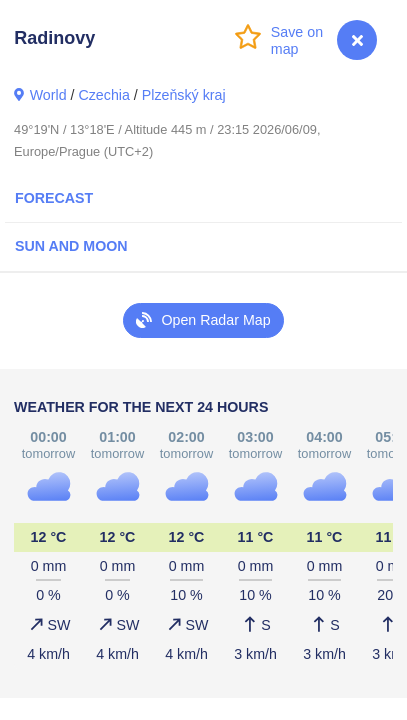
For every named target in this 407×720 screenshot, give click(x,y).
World (48, 95)
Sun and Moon (71, 246)
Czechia (103, 95)
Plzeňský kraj (184, 95)
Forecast (54, 198)
